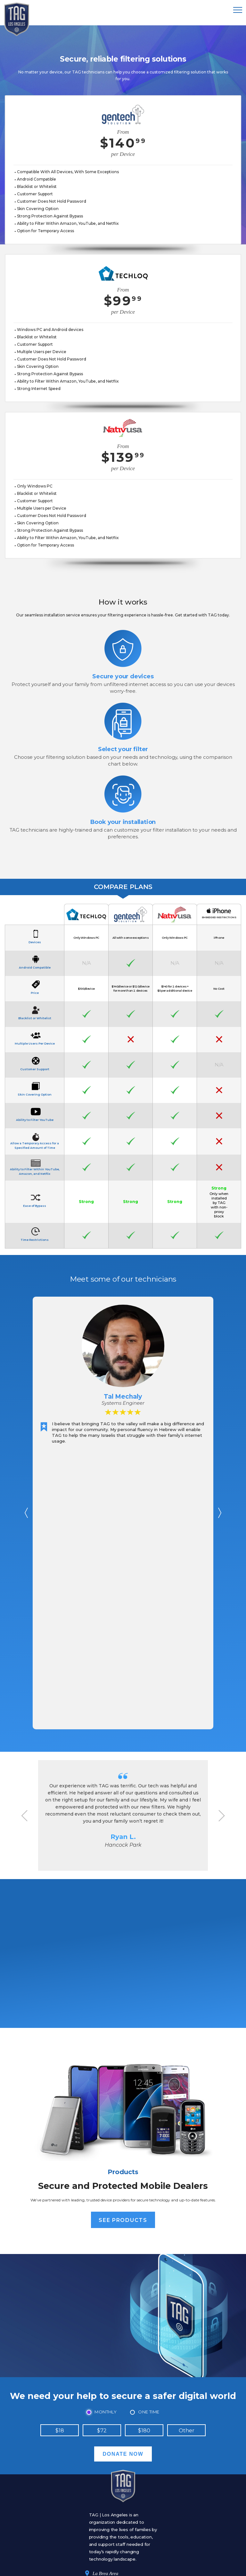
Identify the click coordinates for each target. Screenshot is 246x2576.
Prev (26, 1513)
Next (219, 1513)
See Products (123, 2220)
